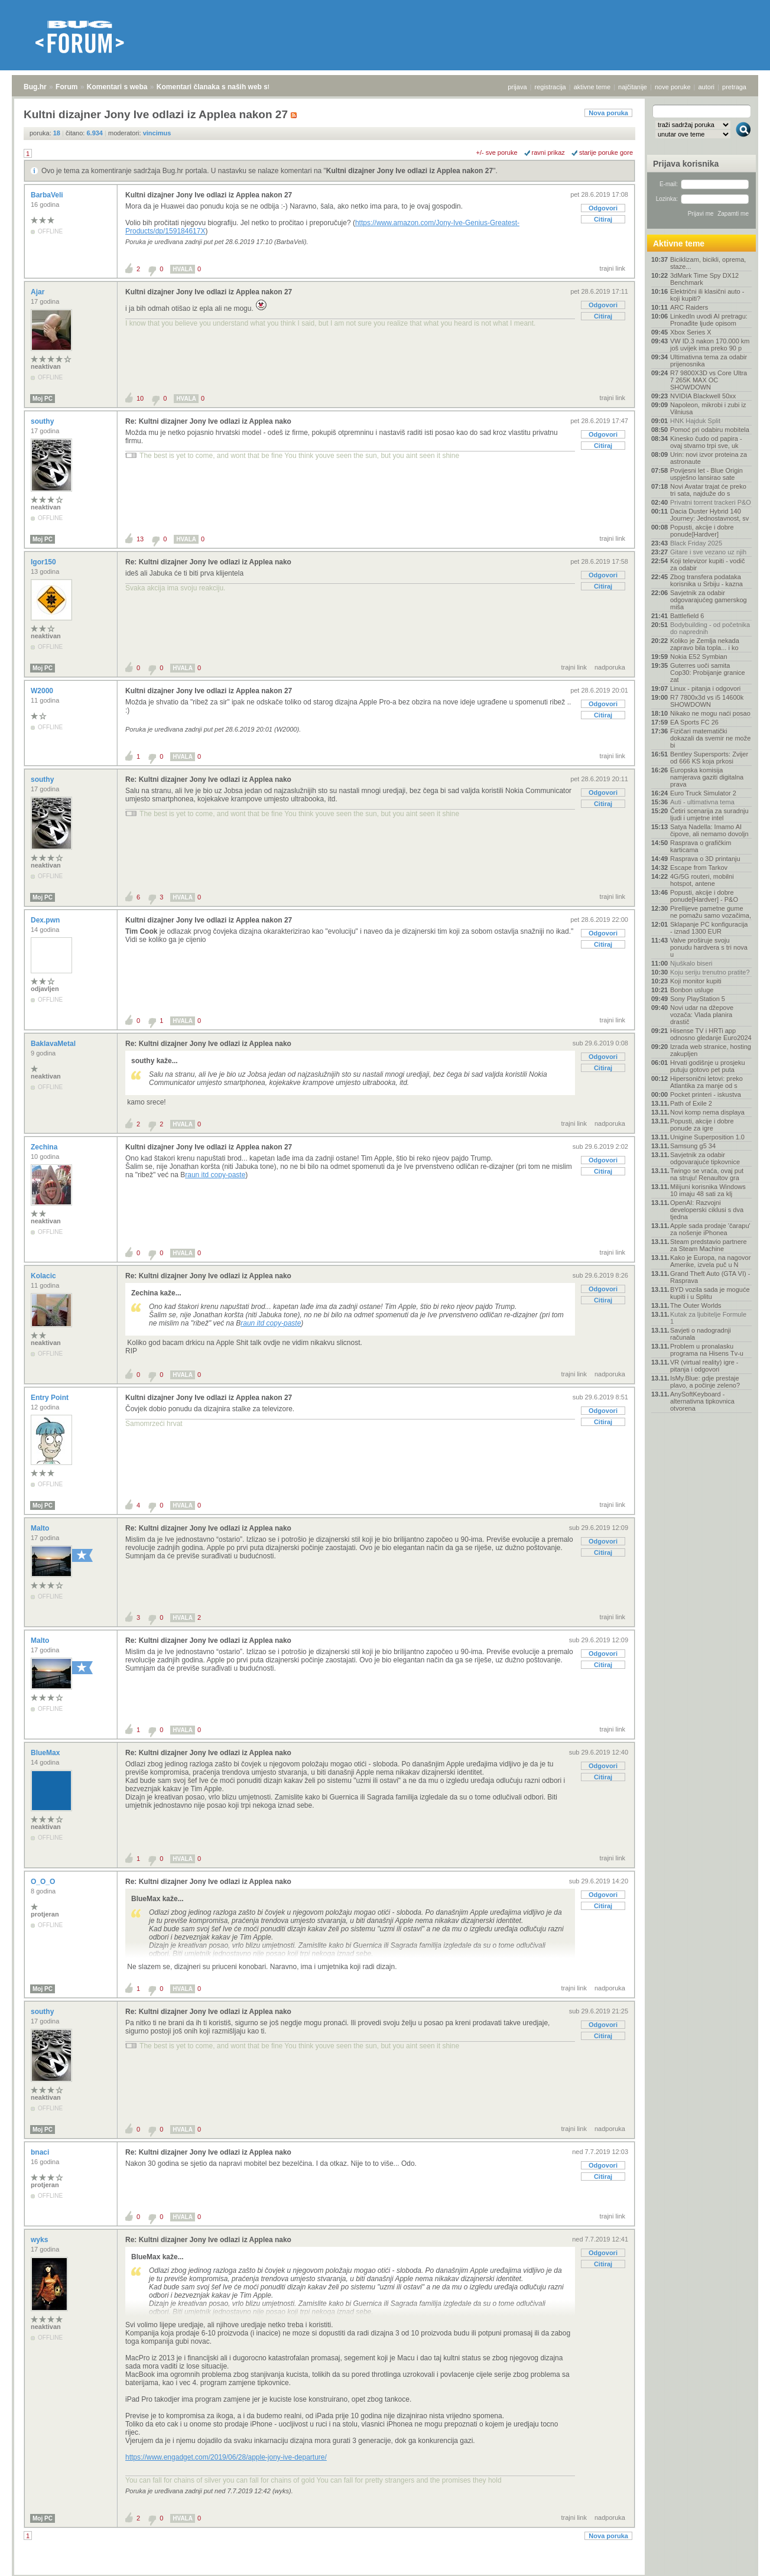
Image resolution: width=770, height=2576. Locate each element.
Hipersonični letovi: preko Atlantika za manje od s (706, 1082)
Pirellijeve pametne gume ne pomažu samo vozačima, (710, 912)
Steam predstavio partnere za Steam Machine (708, 1245)
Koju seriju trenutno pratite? (710, 972)
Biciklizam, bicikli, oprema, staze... (708, 263)
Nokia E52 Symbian (698, 656)
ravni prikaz (548, 152)
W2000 (43, 691)
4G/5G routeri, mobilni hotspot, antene (702, 880)
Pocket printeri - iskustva (705, 1094)
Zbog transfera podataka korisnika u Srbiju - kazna (706, 580)
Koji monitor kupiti (696, 981)
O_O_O (44, 1881)
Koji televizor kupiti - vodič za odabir (707, 564)
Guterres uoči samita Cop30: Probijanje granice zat (707, 672)
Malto (41, 1528)
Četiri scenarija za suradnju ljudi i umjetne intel (709, 814)
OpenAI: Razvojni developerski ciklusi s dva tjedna (706, 1209)
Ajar (39, 292)
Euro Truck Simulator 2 (703, 793)
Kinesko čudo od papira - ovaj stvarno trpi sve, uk (706, 442)
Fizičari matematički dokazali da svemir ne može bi (710, 738)
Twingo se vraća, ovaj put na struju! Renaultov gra (706, 1174)
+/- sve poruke (497, 152)
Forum (66, 87)
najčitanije (632, 86)
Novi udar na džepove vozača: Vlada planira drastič (701, 1014)
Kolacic (44, 1276)
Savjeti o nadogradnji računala (700, 1334)
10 (140, 398)
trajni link (612, 268)
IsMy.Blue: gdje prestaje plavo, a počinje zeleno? (705, 1382)
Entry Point (50, 1397)
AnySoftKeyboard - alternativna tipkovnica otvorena (702, 1401)
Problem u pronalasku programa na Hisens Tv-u (706, 1350)
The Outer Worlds (696, 1305)
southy (43, 421)
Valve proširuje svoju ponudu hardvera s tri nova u (709, 947)
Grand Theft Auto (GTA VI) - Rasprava (710, 1277)
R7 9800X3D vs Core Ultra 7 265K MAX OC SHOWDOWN (708, 380)
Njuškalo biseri (691, 963)
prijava (517, 86)
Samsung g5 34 (693, 1145)
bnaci (41, 2152)
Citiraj (603, 219)
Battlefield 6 (687, 615)
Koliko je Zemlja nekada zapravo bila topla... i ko (704, 644)
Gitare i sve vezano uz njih (708, 552)
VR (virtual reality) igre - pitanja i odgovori (704, 1366)
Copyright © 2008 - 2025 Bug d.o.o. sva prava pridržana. (385, 2572)
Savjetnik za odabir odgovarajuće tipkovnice (705, 1158)
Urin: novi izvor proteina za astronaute (708, 458)
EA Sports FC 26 (694, 722)
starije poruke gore (606, 152)
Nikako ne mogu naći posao (710, 713)
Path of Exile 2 (691, 1103)
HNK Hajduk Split (695, 420)
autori (706, 86)
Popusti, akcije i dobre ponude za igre (702, 1125)
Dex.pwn (46, 920)
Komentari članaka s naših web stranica (224, 87)
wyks (40, 2240)
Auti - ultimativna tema (702, 801)
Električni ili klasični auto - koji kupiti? (707, 295)
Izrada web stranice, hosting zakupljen (710, 1050)
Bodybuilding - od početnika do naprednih (710, 628)
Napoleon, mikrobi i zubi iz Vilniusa (708, 408)
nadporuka (609, 667)
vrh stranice (738, 2558)
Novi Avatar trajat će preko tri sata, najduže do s (708, 490)
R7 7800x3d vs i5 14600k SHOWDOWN (706, 701)
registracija (550, 86)
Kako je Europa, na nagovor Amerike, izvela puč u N (710, 1261)
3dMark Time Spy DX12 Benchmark (704, 279)
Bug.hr (35, 87)
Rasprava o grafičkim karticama (700, 846)
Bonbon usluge (691, 989)
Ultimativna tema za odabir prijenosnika (708, 360)
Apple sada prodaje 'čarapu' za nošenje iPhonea (710, 1229)
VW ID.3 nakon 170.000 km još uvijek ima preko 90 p (710, 344)
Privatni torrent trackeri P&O (710, 502)
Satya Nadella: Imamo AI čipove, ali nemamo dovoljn (709, 830)
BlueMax (46, 1753)
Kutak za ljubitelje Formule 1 (708, 1318)
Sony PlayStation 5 (697, 998)
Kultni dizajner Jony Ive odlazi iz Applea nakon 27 (409, 171)
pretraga (734, 86)
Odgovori (603, 208)
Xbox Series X (690, 332)
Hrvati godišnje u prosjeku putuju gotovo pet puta (707, 1066)
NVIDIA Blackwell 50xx (703, 395)
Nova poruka (608, 112)
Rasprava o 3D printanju (705, 858)
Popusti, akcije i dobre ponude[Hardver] (702, 531)
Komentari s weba (117, 87)
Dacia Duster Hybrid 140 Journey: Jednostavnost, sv (709, 515)
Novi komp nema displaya (707, 1112)
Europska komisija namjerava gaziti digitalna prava (706, 777)
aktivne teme (592, 86)
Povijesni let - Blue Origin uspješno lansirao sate (706, 474)
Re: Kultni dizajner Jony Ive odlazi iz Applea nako (208, 421)
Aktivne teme (678, 243)
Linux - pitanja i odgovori (705, 688)
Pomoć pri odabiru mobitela (709, 429)
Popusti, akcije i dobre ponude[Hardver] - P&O (704, 896)
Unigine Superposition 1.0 (707, 1137)
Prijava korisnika (686, 163)
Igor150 (44, 562)
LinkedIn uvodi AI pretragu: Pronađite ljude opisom (709, 320)
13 (140, 539)
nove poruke (673, 86)
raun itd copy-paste (215, 1175)
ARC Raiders (689, 307)
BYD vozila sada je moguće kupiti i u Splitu (710, 1293)
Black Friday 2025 (696, 543)
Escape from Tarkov (698, 867)
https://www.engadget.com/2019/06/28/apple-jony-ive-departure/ (226, 2457)
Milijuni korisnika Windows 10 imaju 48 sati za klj (708, 1190)
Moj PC (43, 398)
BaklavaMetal (54, 1044)
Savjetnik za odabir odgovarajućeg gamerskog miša (708, 599)
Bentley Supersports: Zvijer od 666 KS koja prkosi (709, 758)
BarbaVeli (48, 195)
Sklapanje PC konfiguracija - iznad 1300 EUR (709, 928)
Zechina (45, 1147)
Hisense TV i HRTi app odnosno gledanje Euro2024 (711, 1034)
